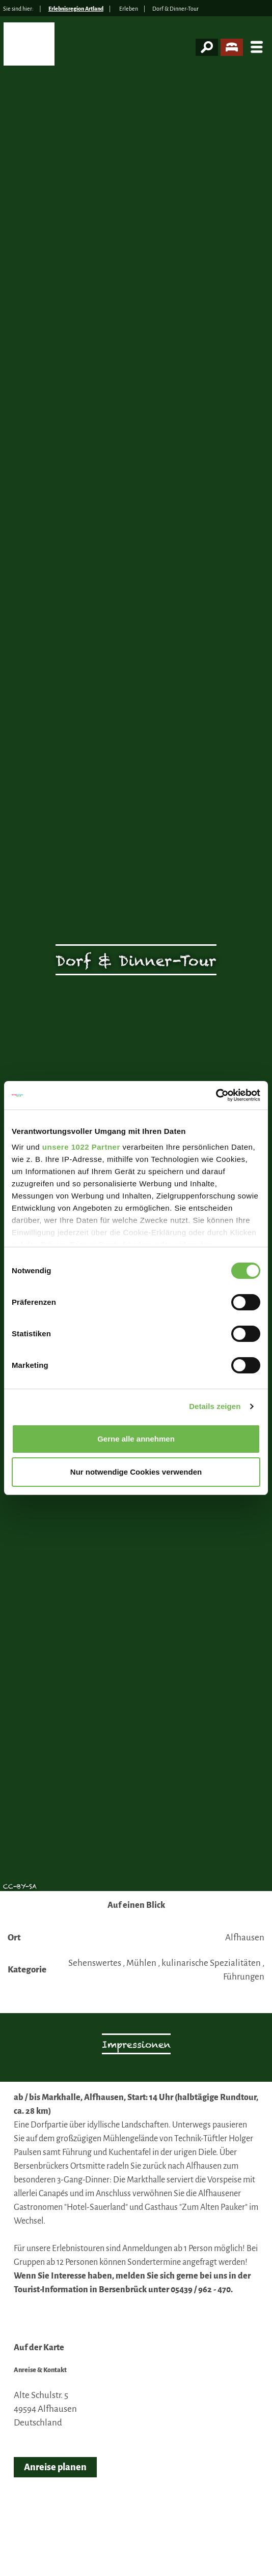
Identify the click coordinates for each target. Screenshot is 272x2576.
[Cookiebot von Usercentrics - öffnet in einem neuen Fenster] (215, 1095)
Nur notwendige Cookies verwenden (136, 1471)
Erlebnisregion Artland (75, 9)
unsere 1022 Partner (81, 1147)
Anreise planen (55, 2467)
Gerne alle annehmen (136, 1438)
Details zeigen (214, 1406)
